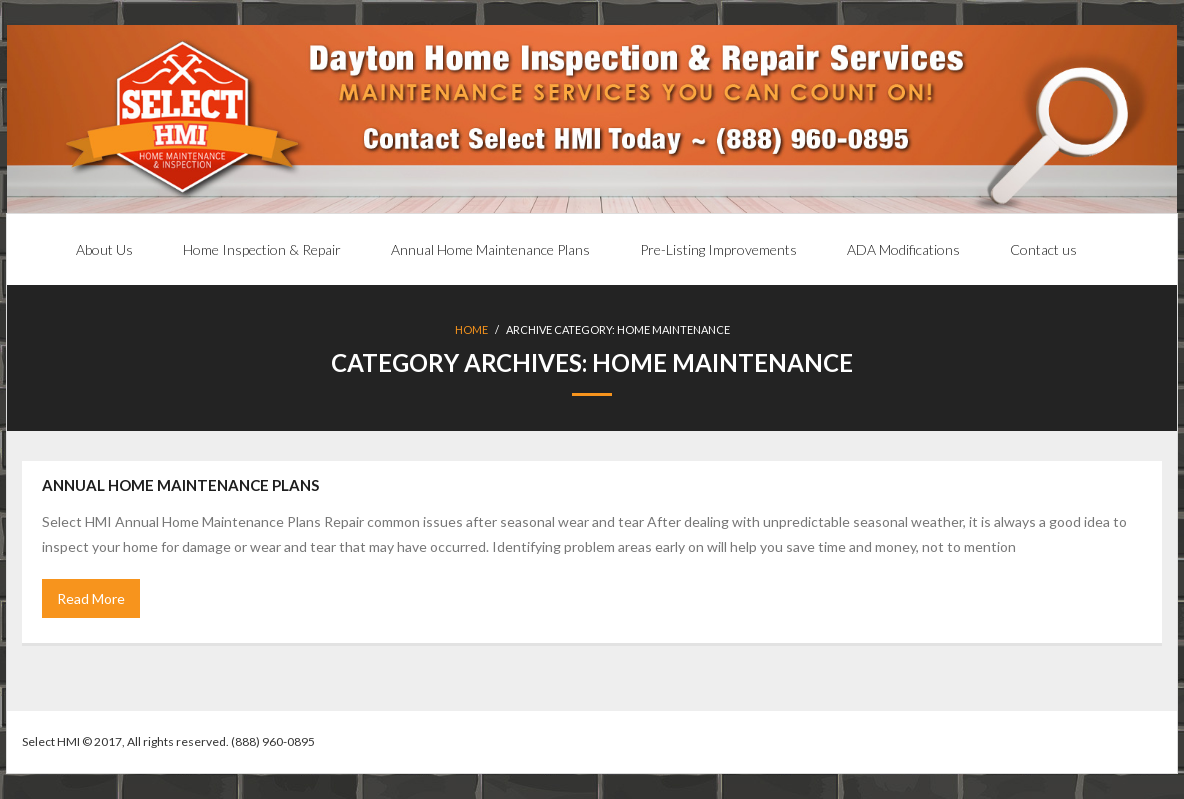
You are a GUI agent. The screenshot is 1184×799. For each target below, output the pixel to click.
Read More (91, 598)
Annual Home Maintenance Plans (180, 485)
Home (471, 329)
